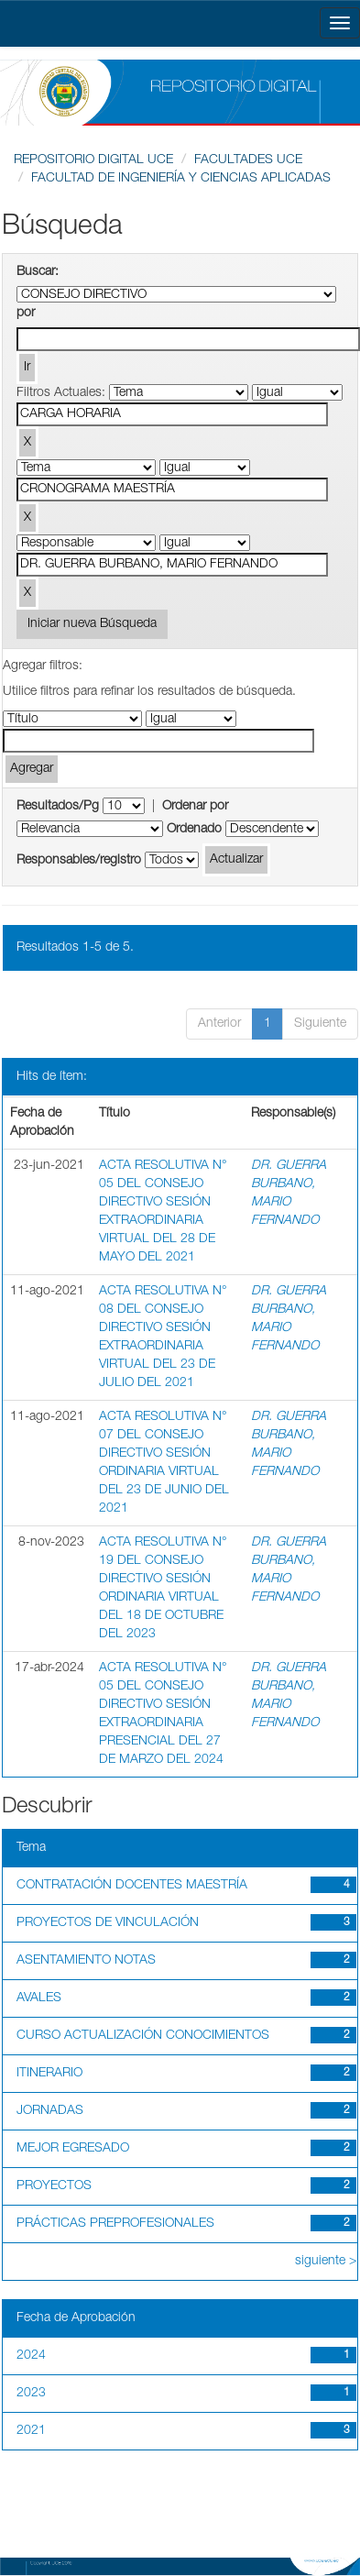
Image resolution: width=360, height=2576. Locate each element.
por (25, 313)
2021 (31, 2431)
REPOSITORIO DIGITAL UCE (93, 160)
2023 (31, 2393)
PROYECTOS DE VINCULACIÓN (107, 1923)
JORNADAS (49, 2111)
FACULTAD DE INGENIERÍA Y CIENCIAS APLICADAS (181, 178)
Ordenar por (195, 806)
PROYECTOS (54, 2186)
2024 (31, 2356)
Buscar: (37, 272)
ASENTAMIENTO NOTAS (86, 1960)
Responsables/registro (78, 860)
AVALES (38, 1998)
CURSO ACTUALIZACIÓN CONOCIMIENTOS (142, 2036)
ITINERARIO (49, 2073)
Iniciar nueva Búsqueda (92, 624)
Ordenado (194, 829)
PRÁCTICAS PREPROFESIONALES (115, 2224)
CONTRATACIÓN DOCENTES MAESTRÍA (131, 1885)
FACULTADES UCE (248, 160)
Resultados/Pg (57, 806)
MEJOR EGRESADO (72, 2148)
